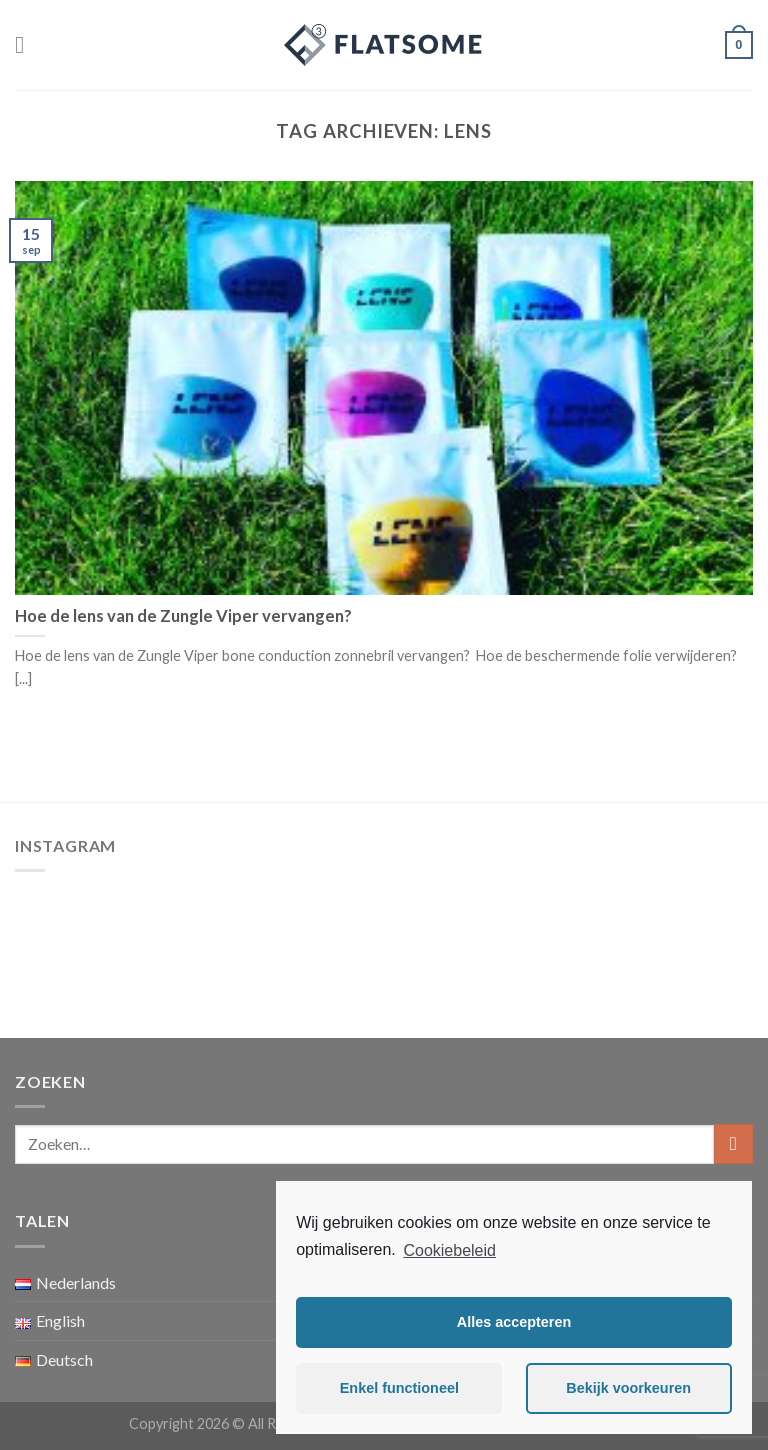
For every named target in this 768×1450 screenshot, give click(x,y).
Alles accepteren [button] (514, 1322)
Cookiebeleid (449, 1250)
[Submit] (733, 1143)
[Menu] (27, 44)
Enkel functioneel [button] (399, 1388)
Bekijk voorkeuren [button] (628, 1388)
